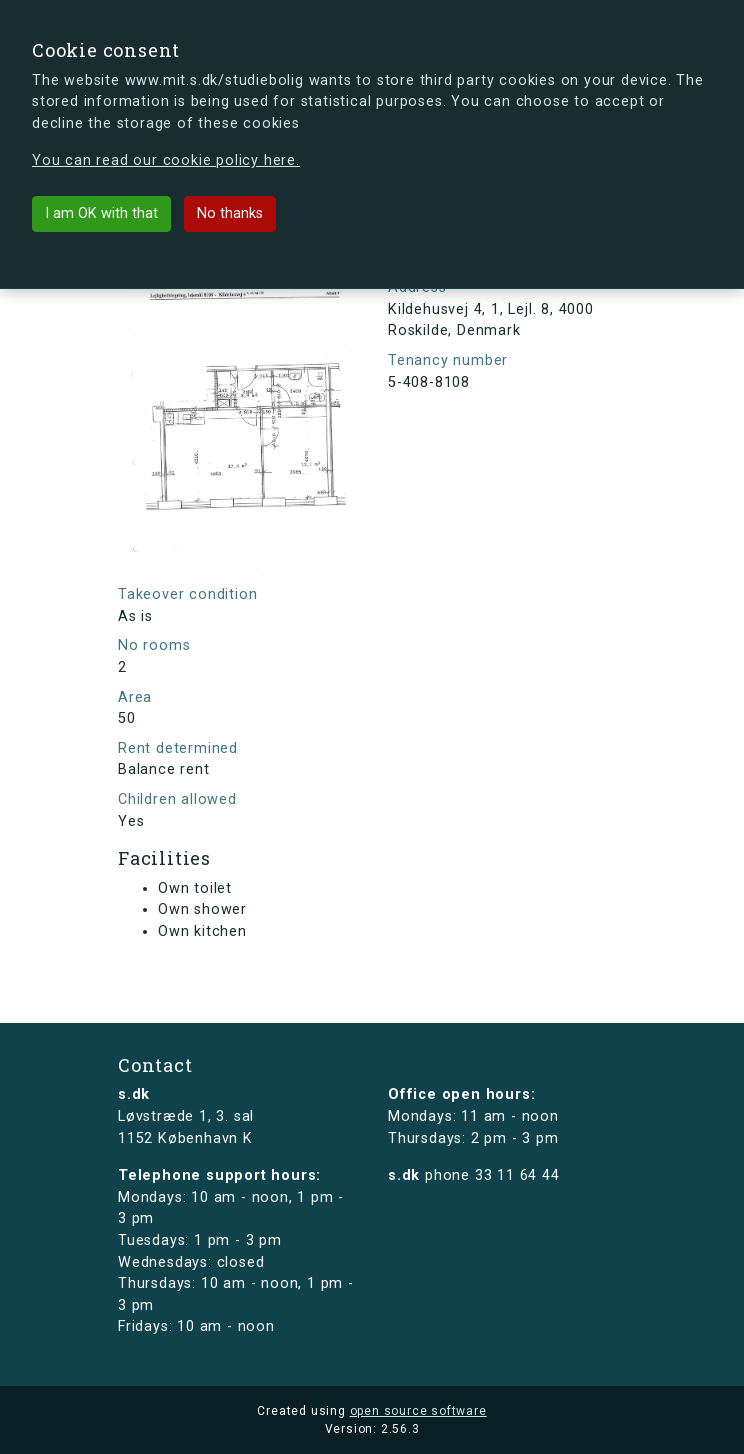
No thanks (230, 213)
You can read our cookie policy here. (166, 160)
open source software (418, 1411)
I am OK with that (101, 213)
